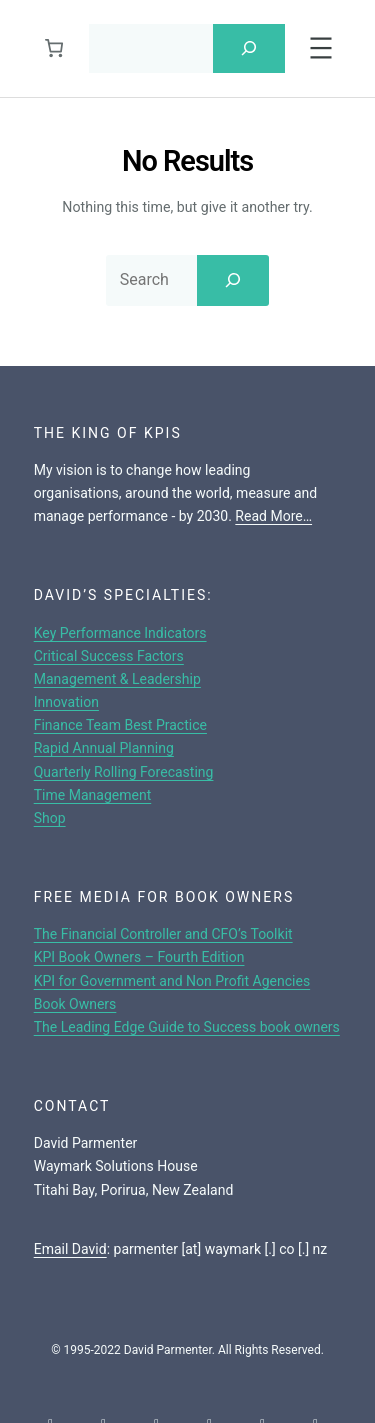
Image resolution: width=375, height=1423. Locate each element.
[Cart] (53, 48)
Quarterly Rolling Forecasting (124, 772)
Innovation (66, 702)
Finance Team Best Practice (120, 725)
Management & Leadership (117, 679)
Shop (50, 818)
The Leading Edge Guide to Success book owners (187, 1027)
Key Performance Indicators (120, 633)
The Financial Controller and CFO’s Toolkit (163, 934)
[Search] (249, 48)
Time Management (93, 795)
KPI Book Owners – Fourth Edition (139, 957)
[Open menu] (321, 48)
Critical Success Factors (109, 656)
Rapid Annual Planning (104, 748)
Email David (70, 1249)
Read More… (273, 516)
